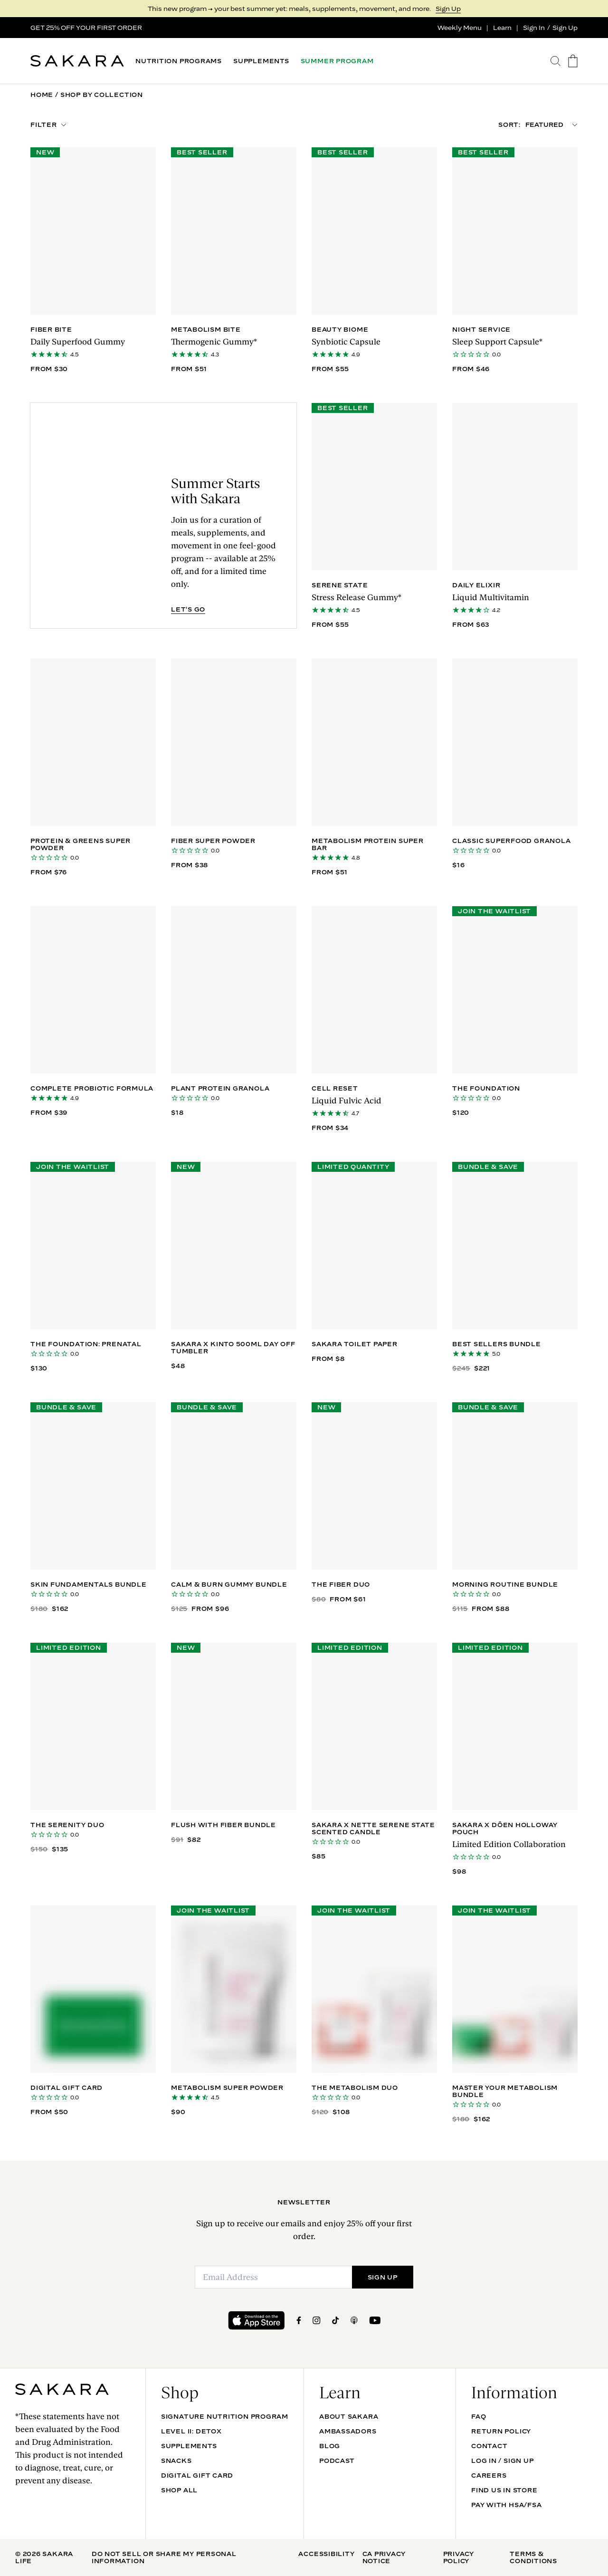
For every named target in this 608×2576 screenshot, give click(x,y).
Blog (329, 2446)
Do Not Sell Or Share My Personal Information (164, 2557)
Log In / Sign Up (502, 2460)
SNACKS (176, 2460)
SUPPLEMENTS (261, 61)
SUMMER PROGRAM (337, 61)
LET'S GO (188, 609)
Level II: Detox (191, 2431)
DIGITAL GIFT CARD (197, 2475)
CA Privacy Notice (384, 2557)
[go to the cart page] (573, 61)
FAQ (478, 2416)
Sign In (534, 27)
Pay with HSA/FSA (506, 2505)
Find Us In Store (504, 2490)
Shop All (179, 2490)
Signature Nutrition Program (224, 2416)
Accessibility (326, 2553)
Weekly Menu (459, 27)
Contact (489, 2446)
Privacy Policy (458, 2557)
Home (41, 94)
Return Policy (501, 2431)
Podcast (336, 2460)
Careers (488, 2475)
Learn (502, 27)
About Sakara (348, 2416)
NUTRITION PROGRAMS (178, 61)
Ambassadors (348, 2431)
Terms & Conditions (533, 2557)
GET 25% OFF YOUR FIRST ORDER (86, 27)
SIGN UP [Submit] (383, 2277)
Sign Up (448, 8)
